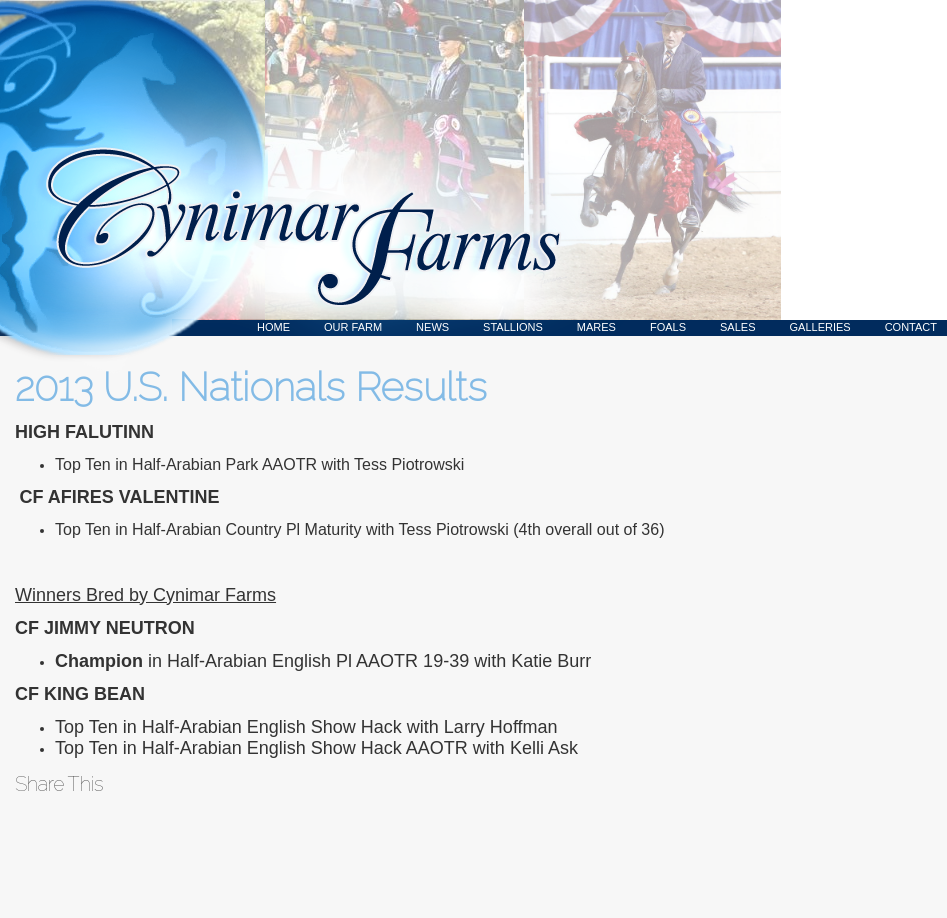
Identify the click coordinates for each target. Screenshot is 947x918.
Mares (596, 327)
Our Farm (353, 327)
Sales (737, 327)
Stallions (513, 327)
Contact (911, 327)
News (432, 327)
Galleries (820, 327)
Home (273, 327)
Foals (668, 327)
